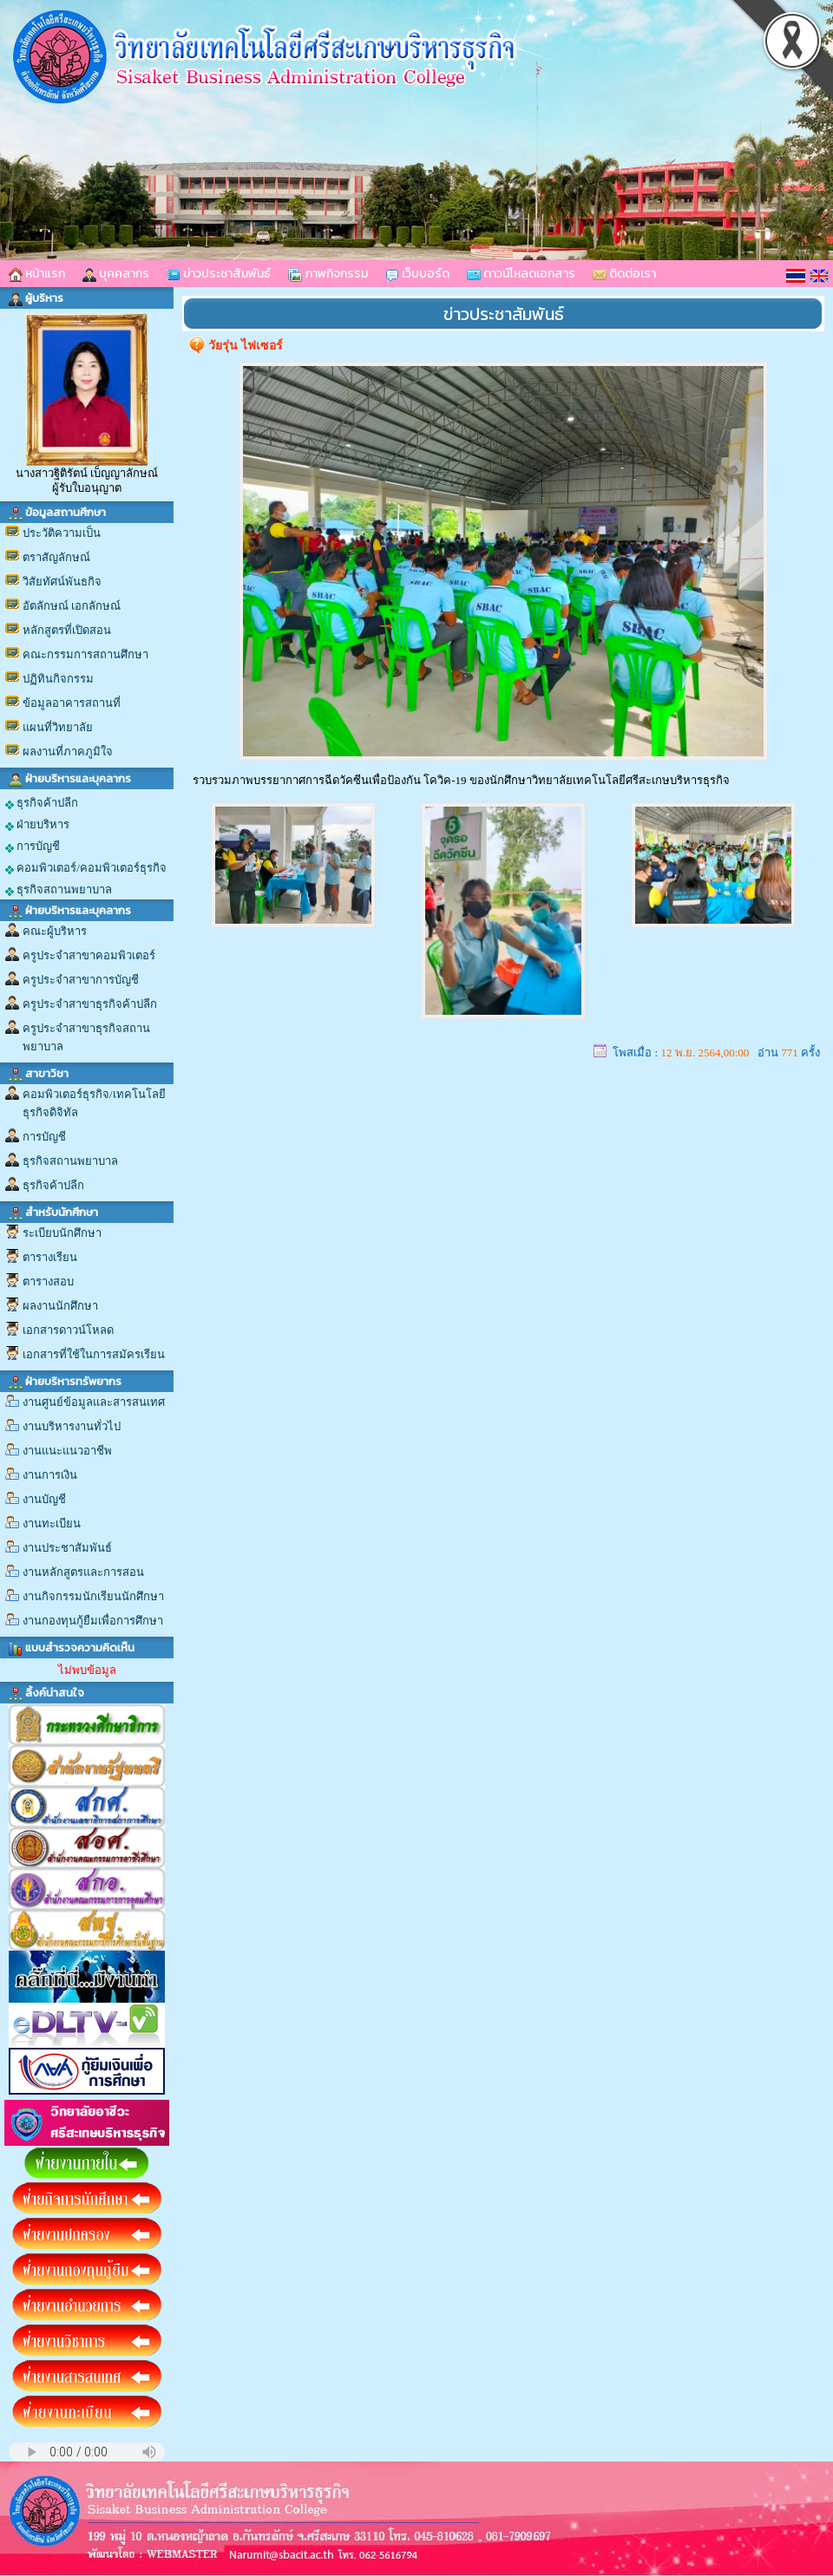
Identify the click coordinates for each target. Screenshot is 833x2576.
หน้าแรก (37, 274)
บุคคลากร (115, 274)
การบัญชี (32, 846)
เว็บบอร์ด (417, 274)
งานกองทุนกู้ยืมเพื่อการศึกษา (93, 1620)
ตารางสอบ (48, 1281)
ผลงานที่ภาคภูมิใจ (68, 751)
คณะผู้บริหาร (55, 931)
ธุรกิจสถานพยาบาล (58, 890)
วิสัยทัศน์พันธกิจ (62, 581)
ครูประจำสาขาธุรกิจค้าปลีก (90, 1003)
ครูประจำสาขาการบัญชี (81, 979)
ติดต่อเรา (624, 274)
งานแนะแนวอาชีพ (67, 1450)
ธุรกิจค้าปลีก (41, 803)
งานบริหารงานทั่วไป (72, 1426)
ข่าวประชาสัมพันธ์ (219, 274)
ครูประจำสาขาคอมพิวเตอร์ (89, 955)
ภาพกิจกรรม (328, 274)
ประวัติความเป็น (62, 532)
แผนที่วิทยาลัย (58, 727)
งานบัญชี (44, 1499)
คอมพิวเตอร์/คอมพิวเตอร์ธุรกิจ (86, 868)
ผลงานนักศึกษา (60, 1305)
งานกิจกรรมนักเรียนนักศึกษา (93, 1596)
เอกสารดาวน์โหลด (68, 1330)
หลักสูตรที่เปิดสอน (67, 630)
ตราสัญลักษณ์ (56, 557)
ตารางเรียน (50, 1257)
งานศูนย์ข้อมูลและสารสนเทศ (94, 1402)
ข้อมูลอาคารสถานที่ (72, 702)
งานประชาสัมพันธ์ (67, 1547)
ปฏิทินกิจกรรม (58, 678)
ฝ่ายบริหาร (37, 825)
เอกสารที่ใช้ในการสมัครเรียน (94, 1354)
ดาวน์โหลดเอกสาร (521, 274)
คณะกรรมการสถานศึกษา (85, 654)
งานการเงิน (50, 1474)
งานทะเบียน (52, 1523)
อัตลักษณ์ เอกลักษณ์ (72, 605)
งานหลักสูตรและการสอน (83, 1572)
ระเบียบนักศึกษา (62, 1232)
